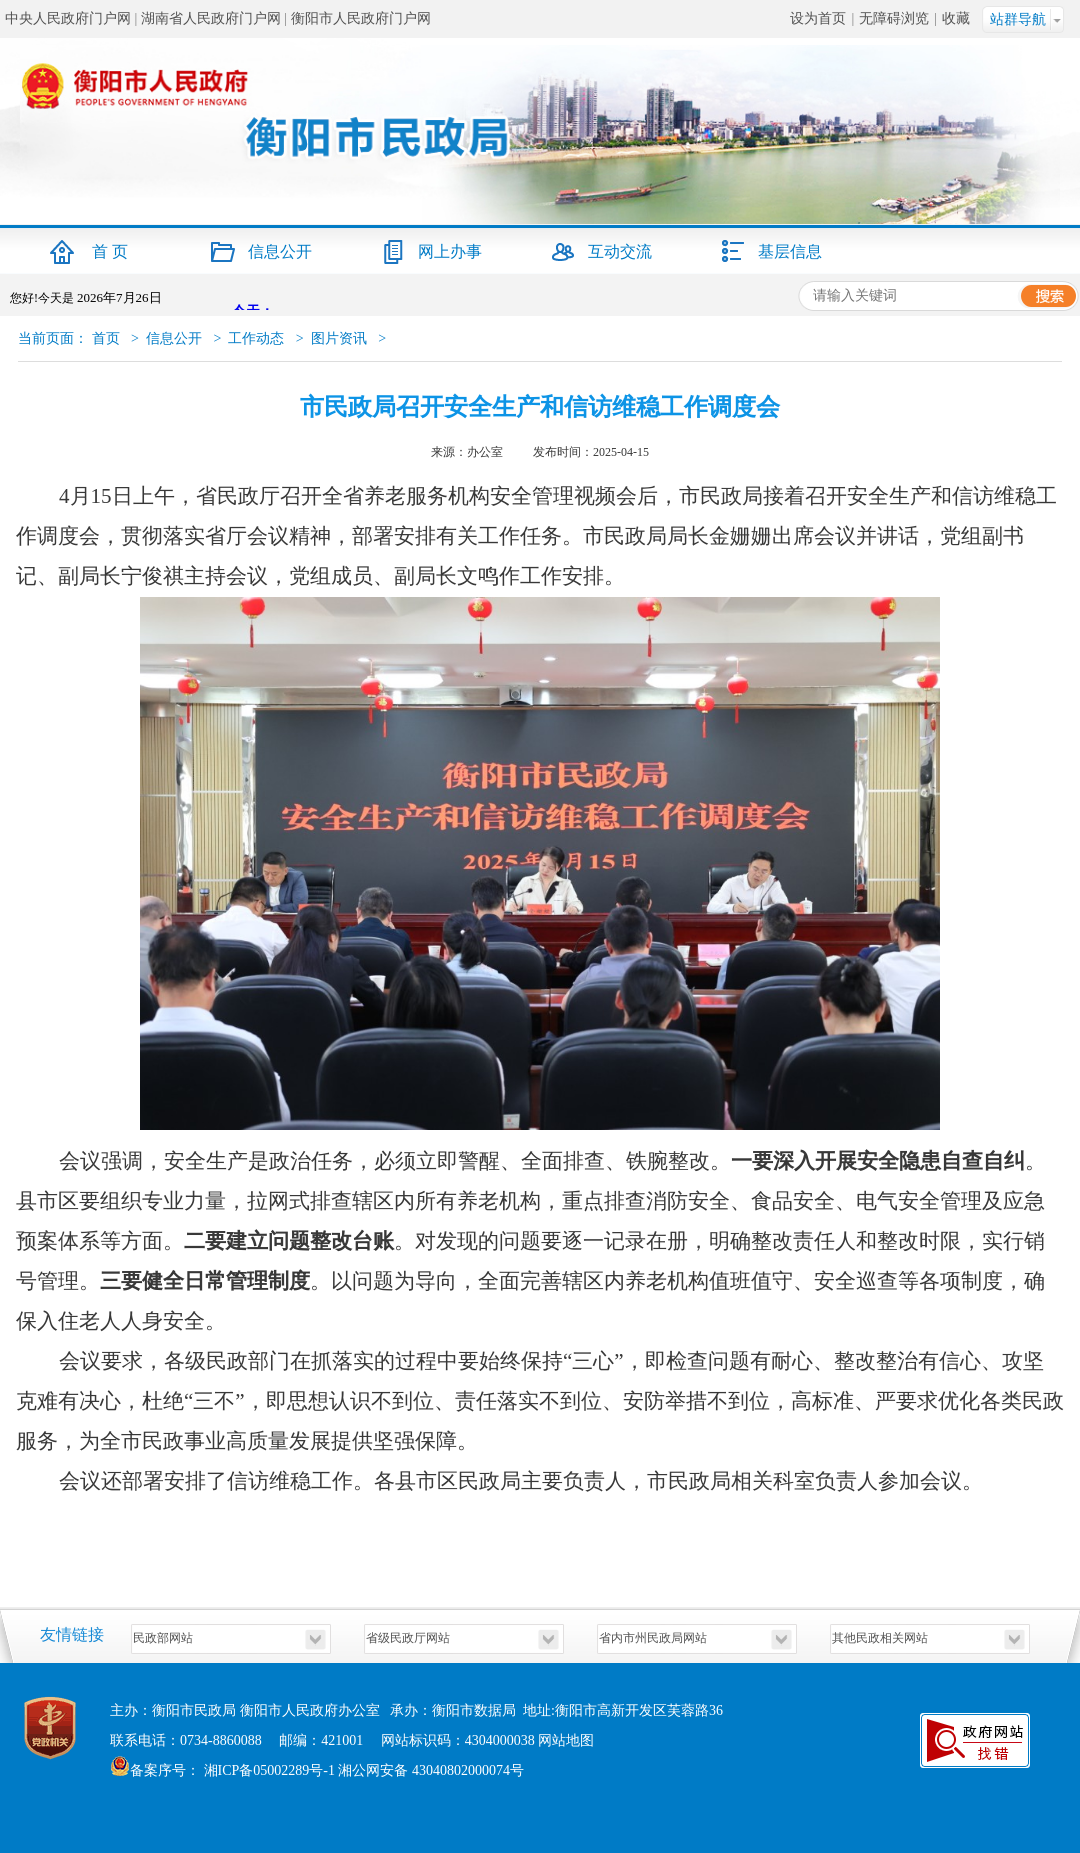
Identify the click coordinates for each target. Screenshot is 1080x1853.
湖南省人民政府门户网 (211, 18)
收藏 (956, 18)
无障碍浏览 (894, 18)
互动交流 (620, 251)
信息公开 (280, 251)
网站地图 (566, 1740)
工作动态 (256, 338)
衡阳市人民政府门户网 (361, 18)
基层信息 (790, 251)
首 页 (110, 251)
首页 (106, 338)
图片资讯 (339, 338)
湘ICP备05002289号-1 (267, 1770)
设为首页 (818, 18)
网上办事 (450, 251)
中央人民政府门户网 (68, 18)
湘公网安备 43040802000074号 (431, 1770)
